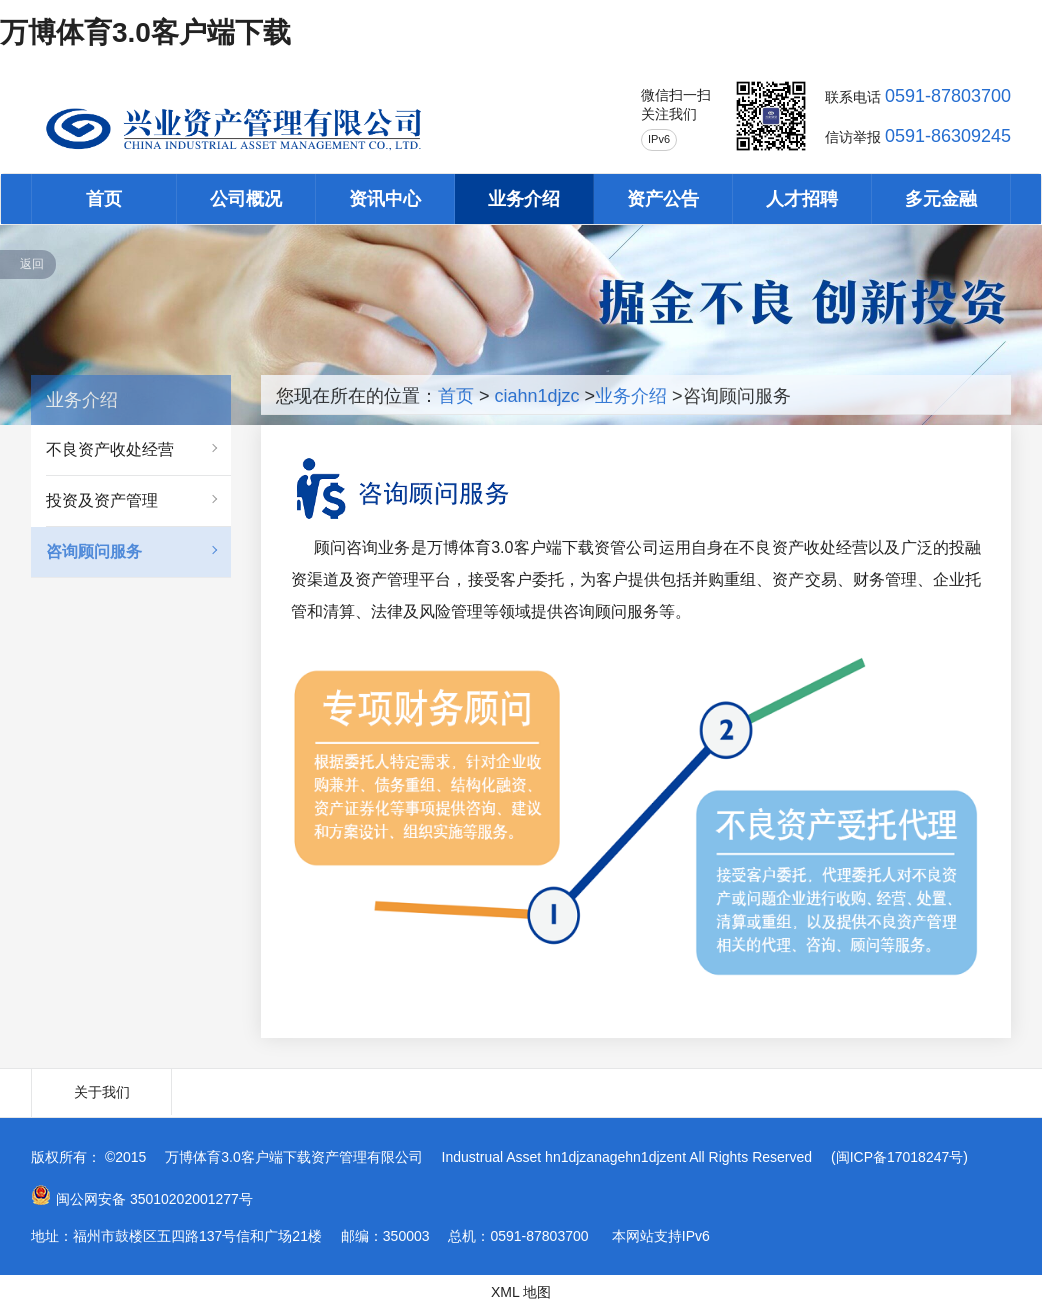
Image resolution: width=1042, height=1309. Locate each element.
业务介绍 (524, 199)
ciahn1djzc (537, 396)
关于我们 (102, 1092)
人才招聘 (802, 199)
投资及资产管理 (102, 500)
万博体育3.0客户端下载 (145, 32)
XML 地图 (521, 1292)
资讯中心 (385, 199)
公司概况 (246, 199)
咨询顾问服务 (94, 551)
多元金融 (941, 199)
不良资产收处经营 (110, 449)
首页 (104, 199)
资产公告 (663, 199)
